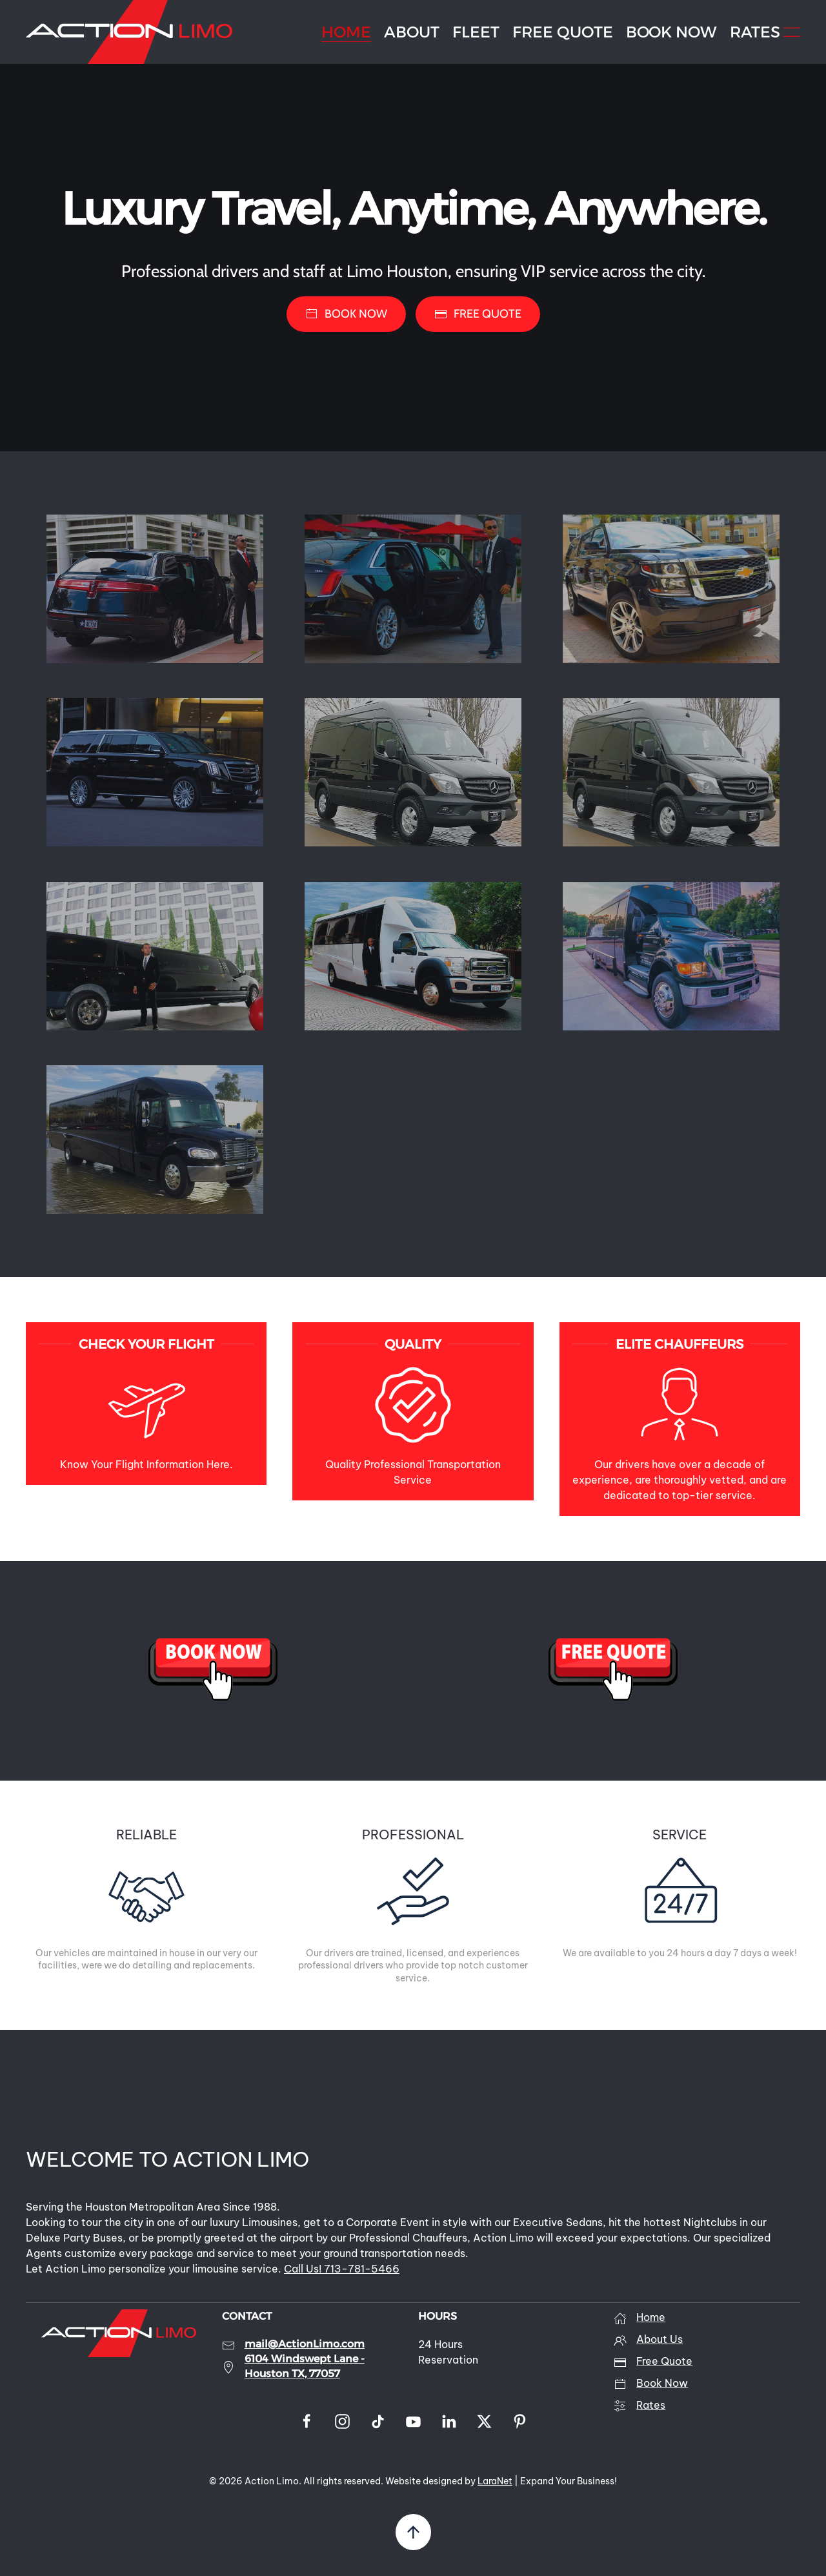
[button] (791, 32)
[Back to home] (129, 32)
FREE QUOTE (562, 32)
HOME (346, 32)
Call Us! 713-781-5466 (341, 2268)
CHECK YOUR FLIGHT (146, 1344)
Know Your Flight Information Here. (146, 1464)
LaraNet (495, 2481)
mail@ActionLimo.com (305, 2344)
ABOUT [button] (411, 32)
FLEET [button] (475, 32)
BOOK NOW (671, 32)
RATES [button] (755, 32)
